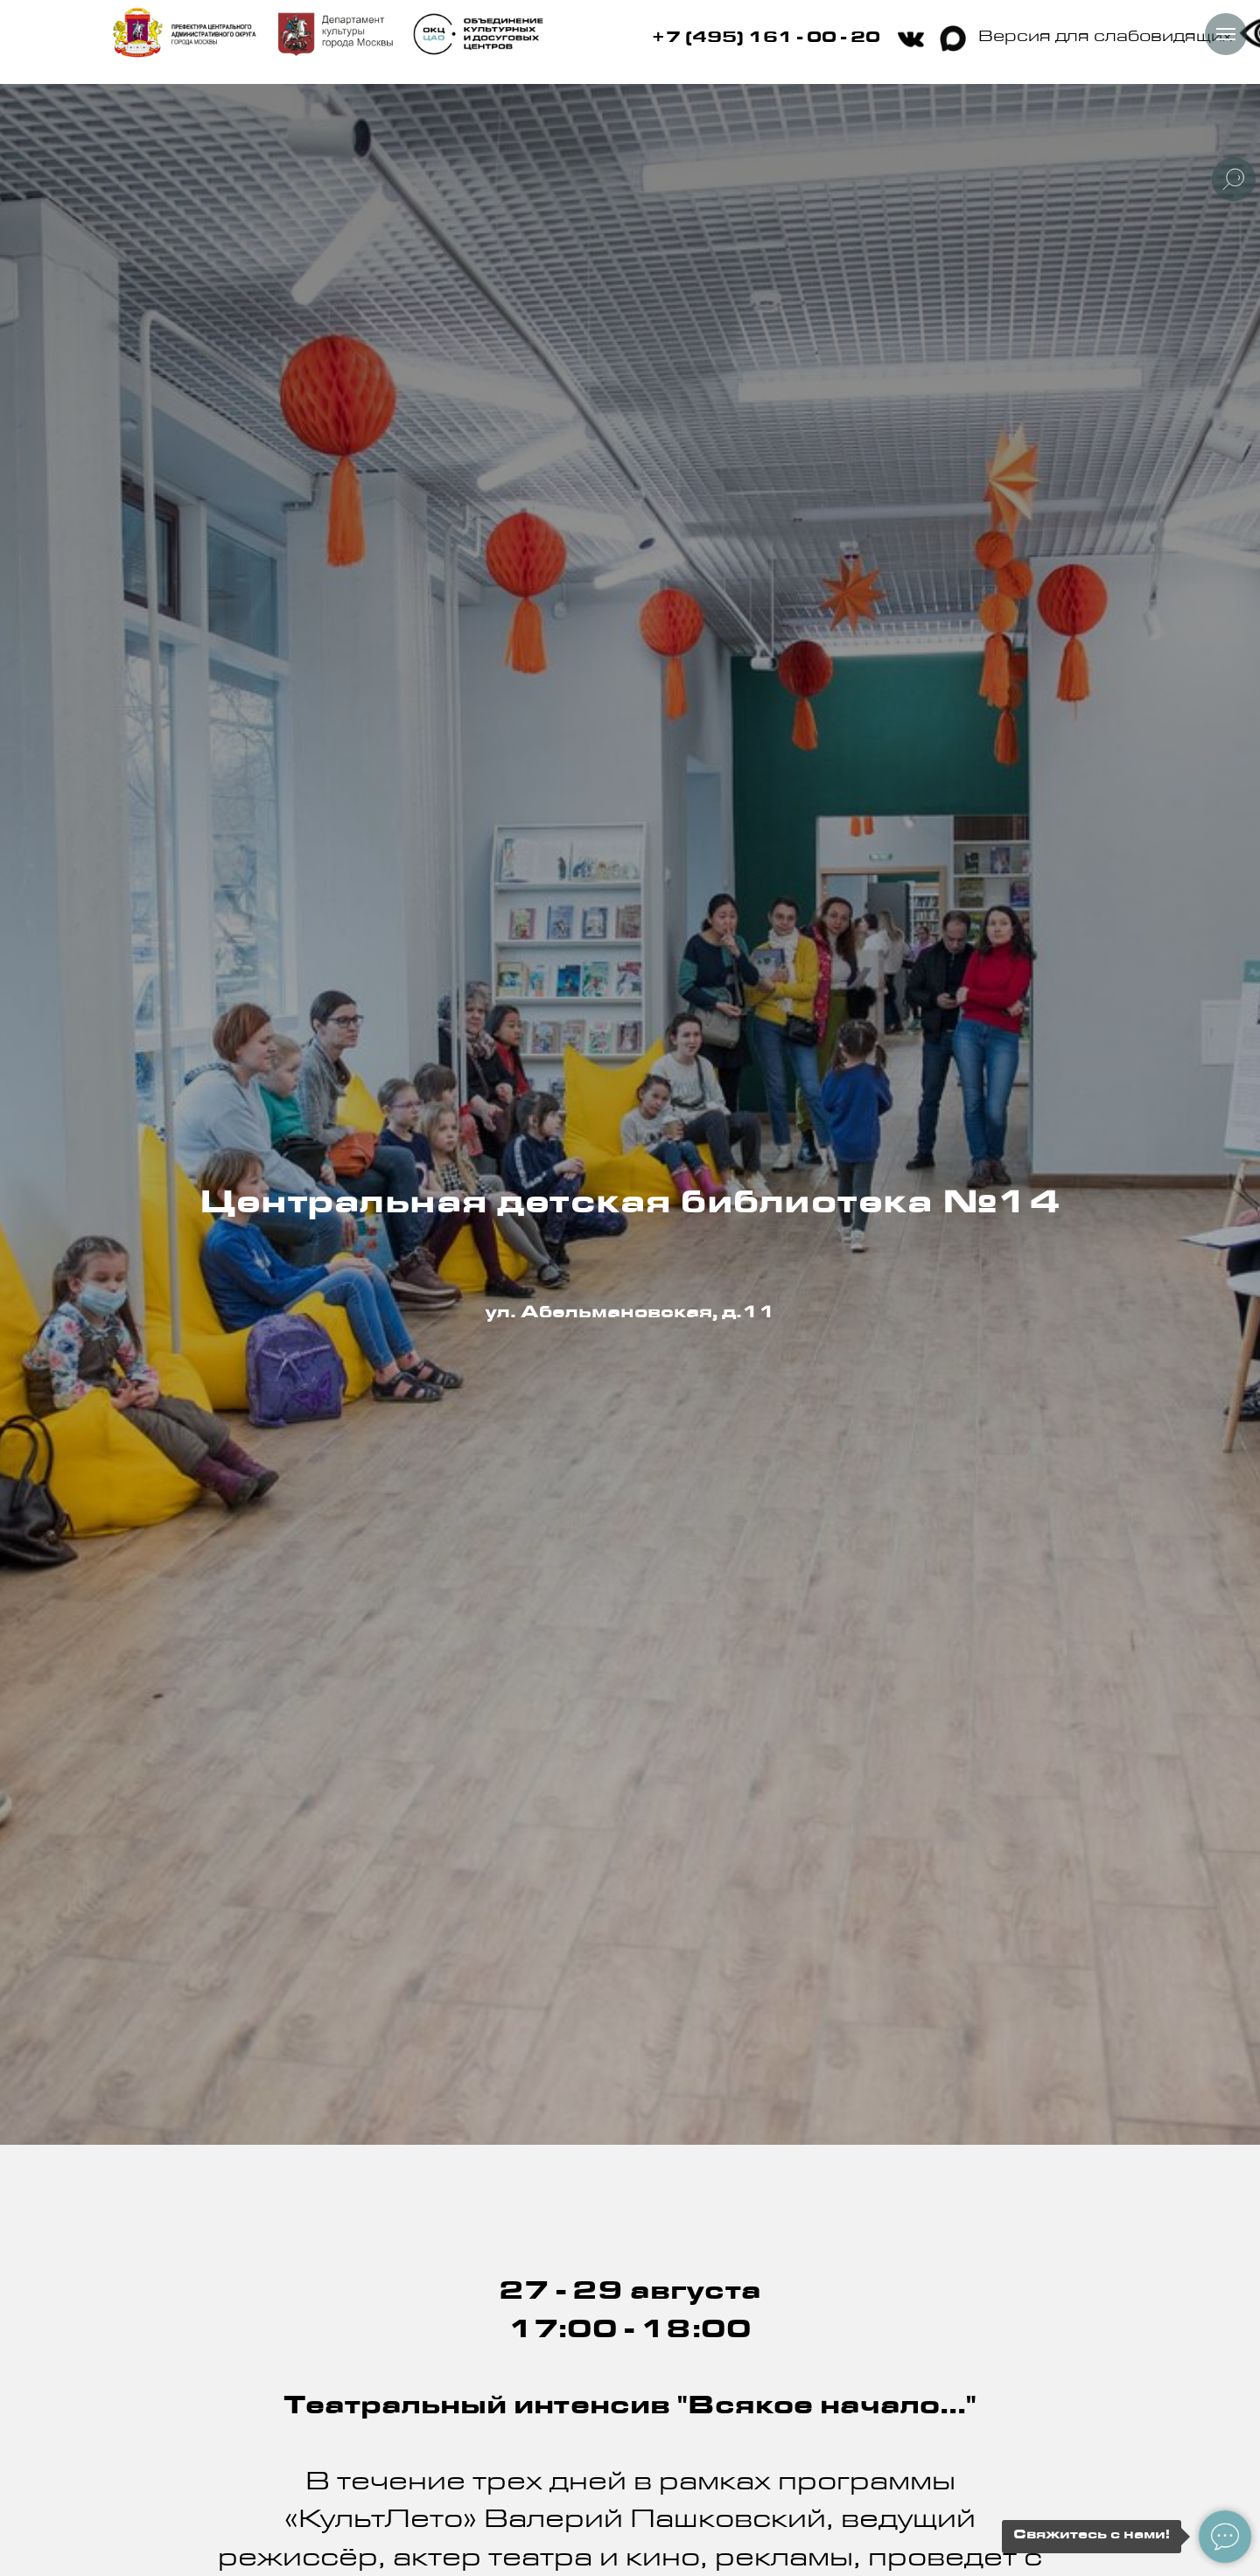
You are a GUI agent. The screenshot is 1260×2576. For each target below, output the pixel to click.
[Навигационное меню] (1226, 34)
